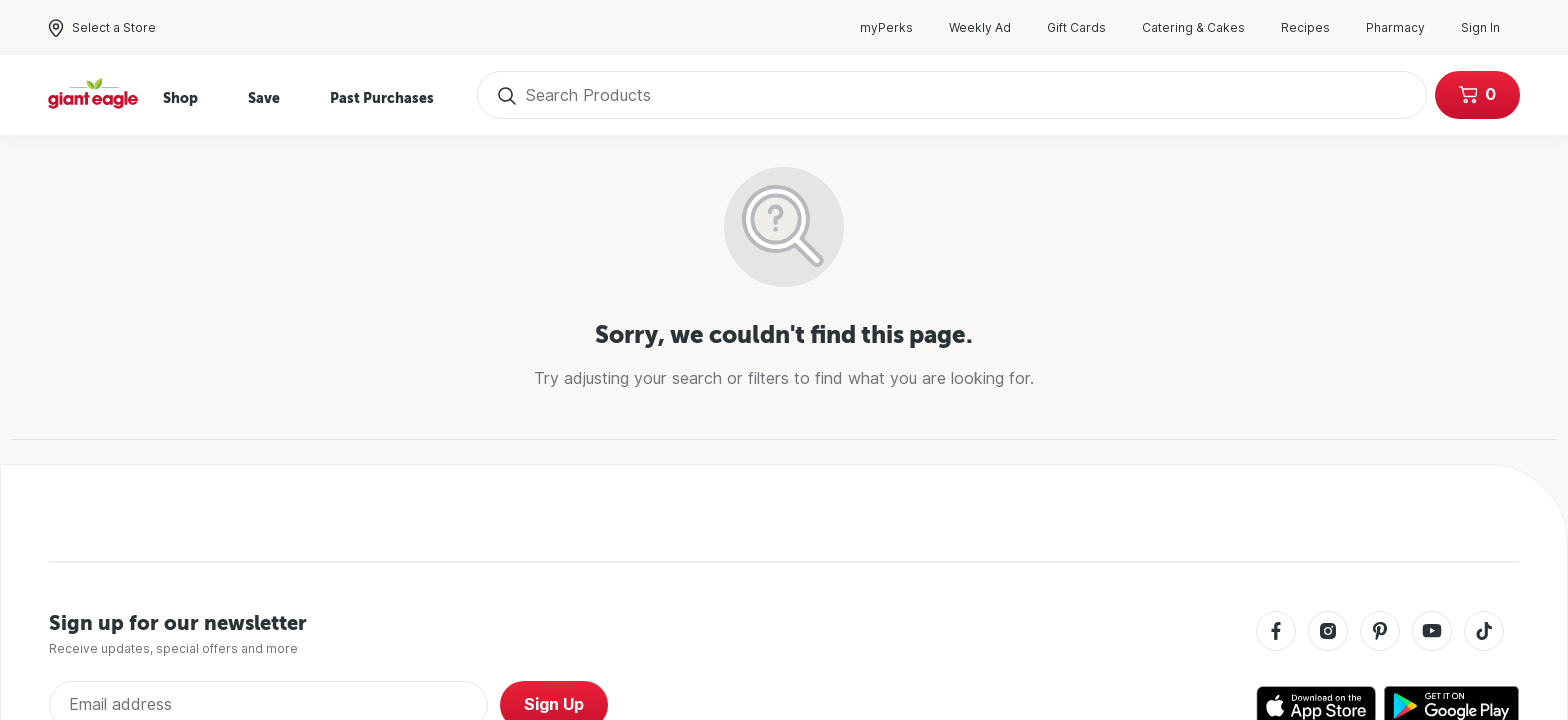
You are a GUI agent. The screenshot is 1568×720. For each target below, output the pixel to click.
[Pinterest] (1380, 632)
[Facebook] (1276, 632)
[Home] (94, 95)
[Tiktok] (1484, 632)
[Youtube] (1432, 632)
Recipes (1315, 28)
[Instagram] (1328, 632)
